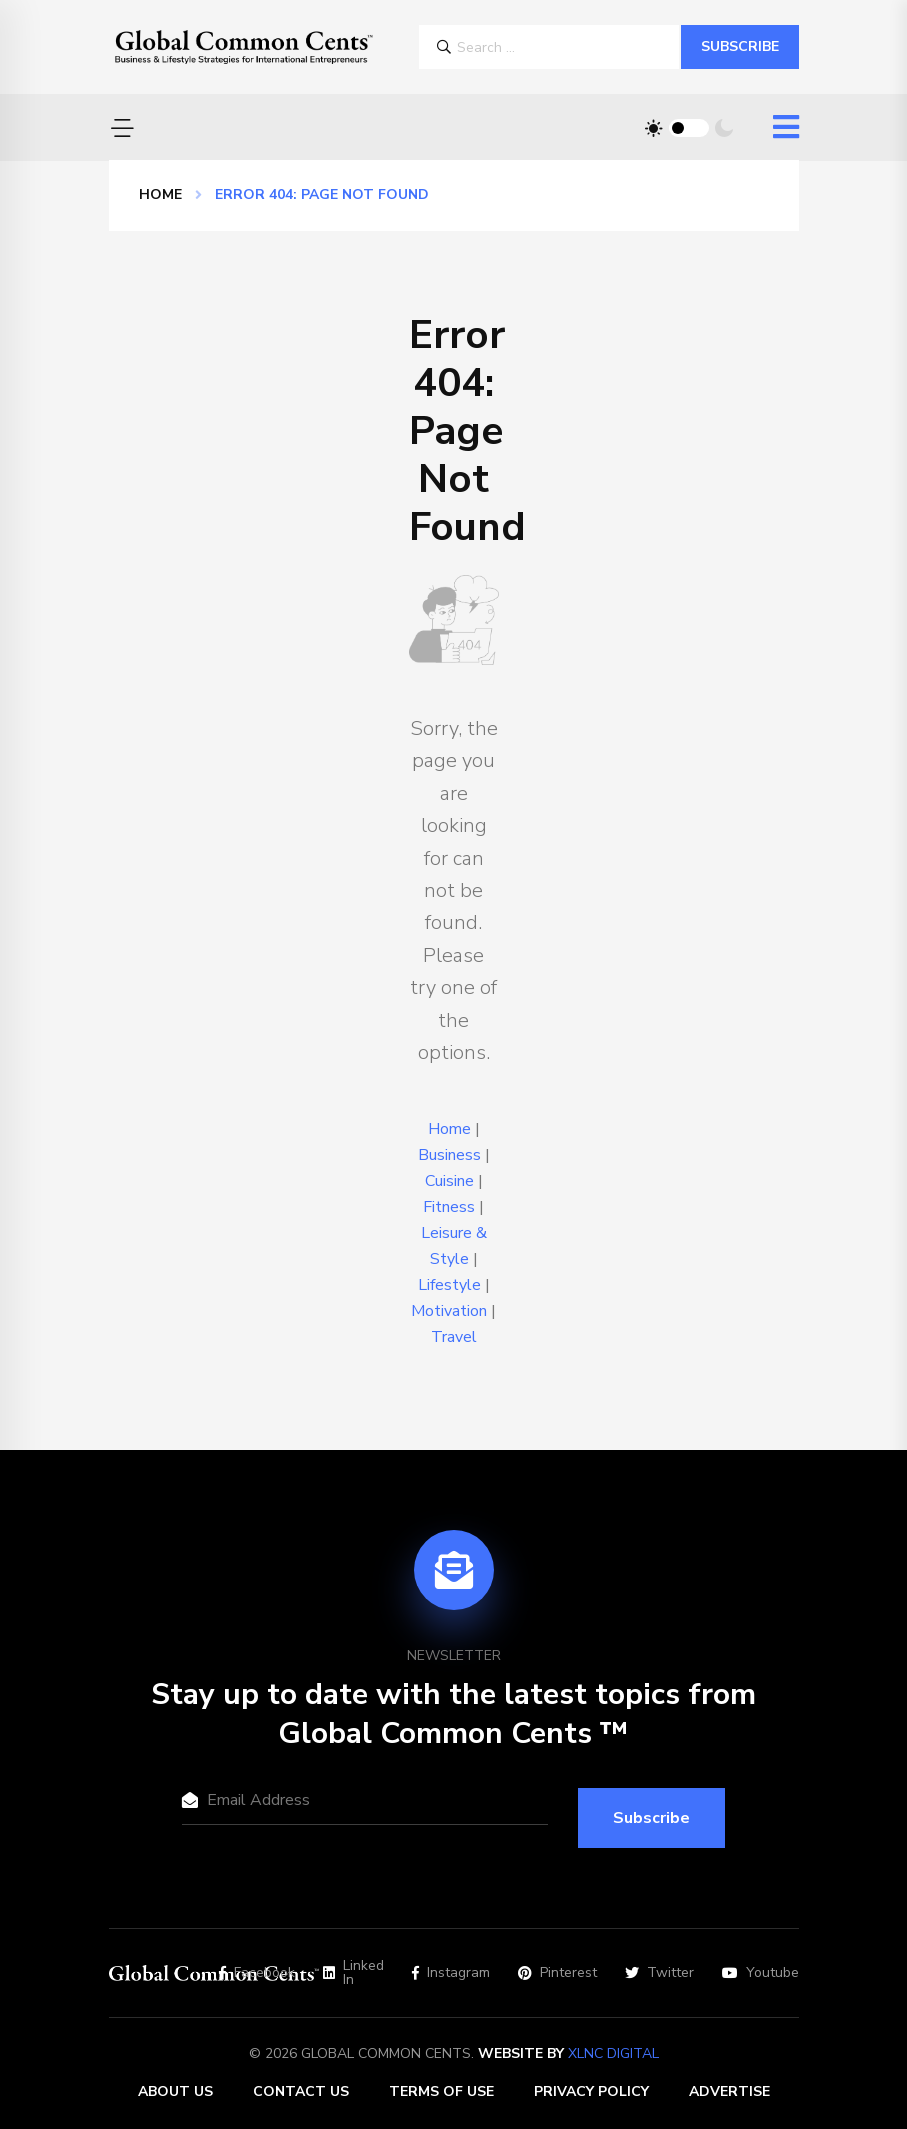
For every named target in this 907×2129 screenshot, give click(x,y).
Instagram (451, 1973)
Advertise (729, 2091)
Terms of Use (441, 2091)
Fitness (449, 1207)
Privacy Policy (591, 2091)
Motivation (449, 1311)
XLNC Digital (613, 2053)
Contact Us (301, 2091)
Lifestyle (449, 1285)
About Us (175, 2091)
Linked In (353, 1973)
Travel (454, 1337)
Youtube (760, 1973)
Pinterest (557, 1973)
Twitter (659, 1973)
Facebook (257, 1973)
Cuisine (449, 1181)
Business (449, 1155)
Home (160, 194)
